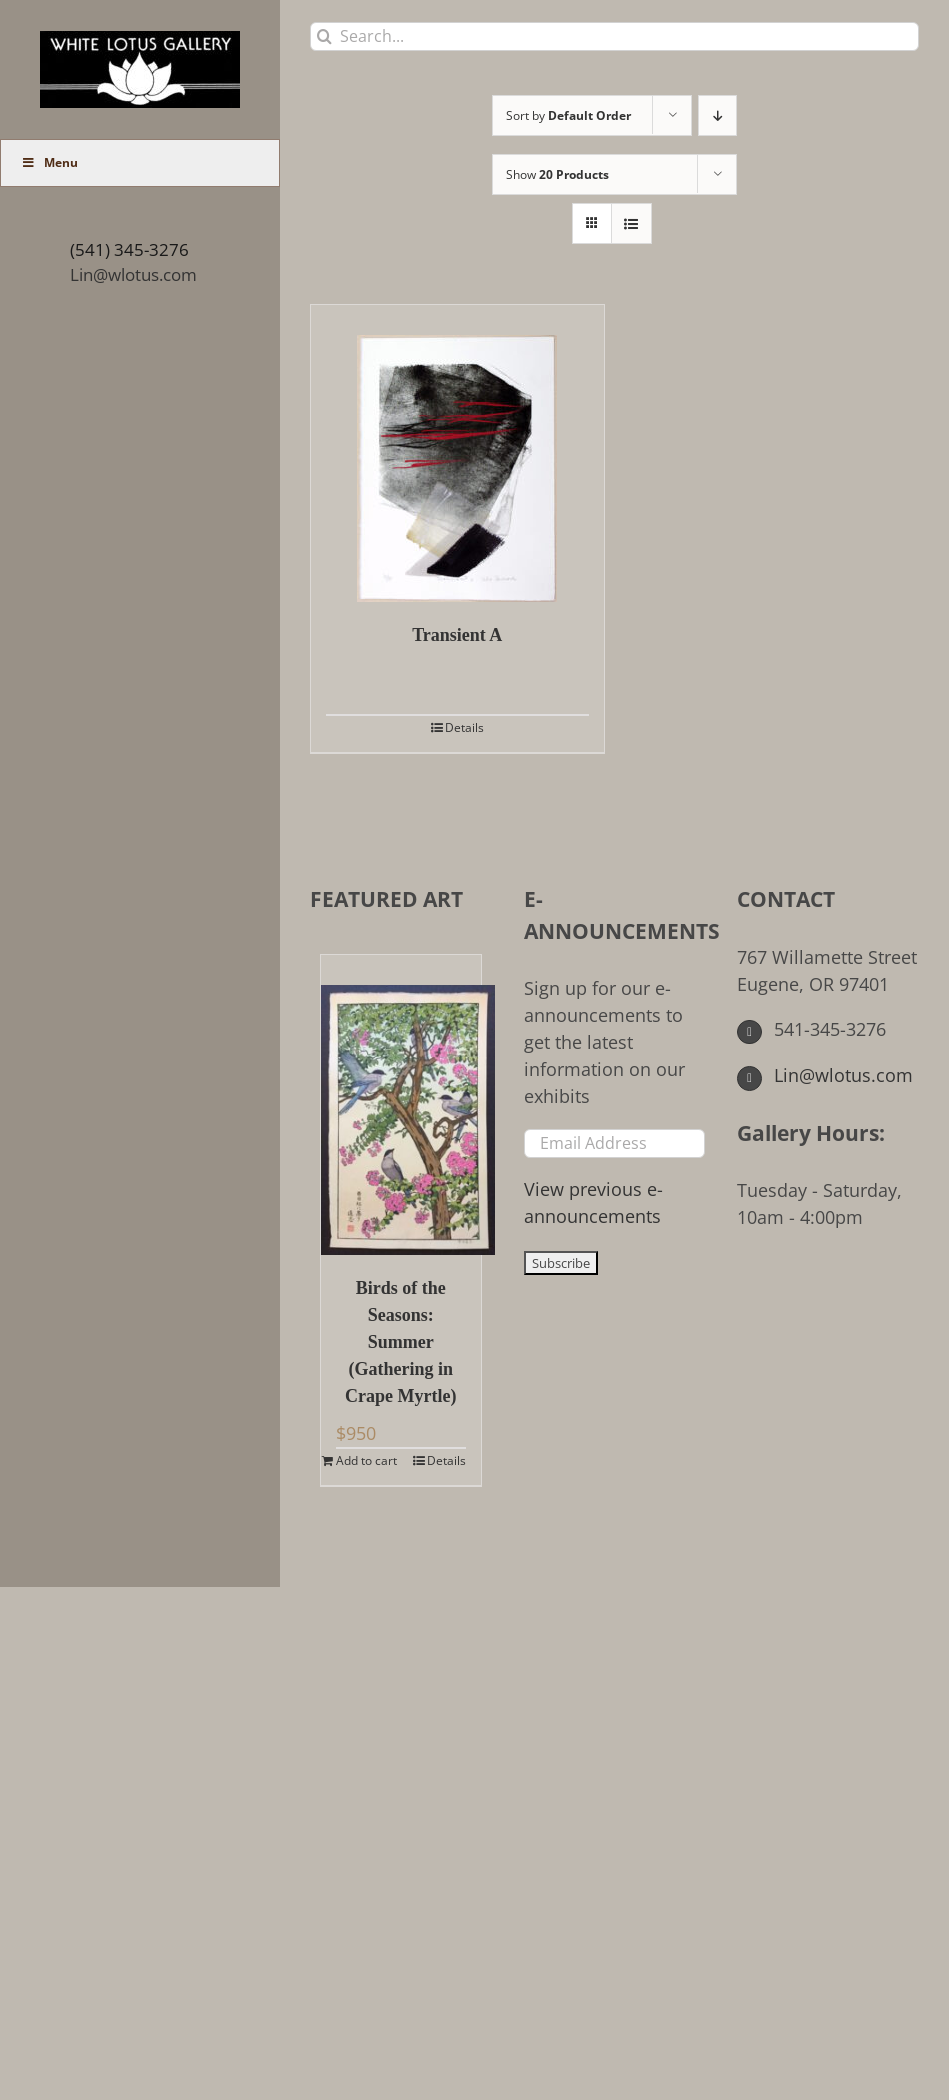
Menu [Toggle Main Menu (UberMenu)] (49, 162)
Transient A (457, 635)
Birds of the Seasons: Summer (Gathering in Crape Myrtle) (400, 1342)
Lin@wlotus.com (133, 274)
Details (464, 727)
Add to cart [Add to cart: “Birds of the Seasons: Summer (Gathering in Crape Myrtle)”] (366, 1460)
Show (557, 174)
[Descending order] (717, 115)
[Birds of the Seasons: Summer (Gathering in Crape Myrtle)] (401, 1105)
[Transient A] (457, 453)
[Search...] (614, 36)
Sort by (568, 115)
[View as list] (631, 223)
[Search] (324, 36)
